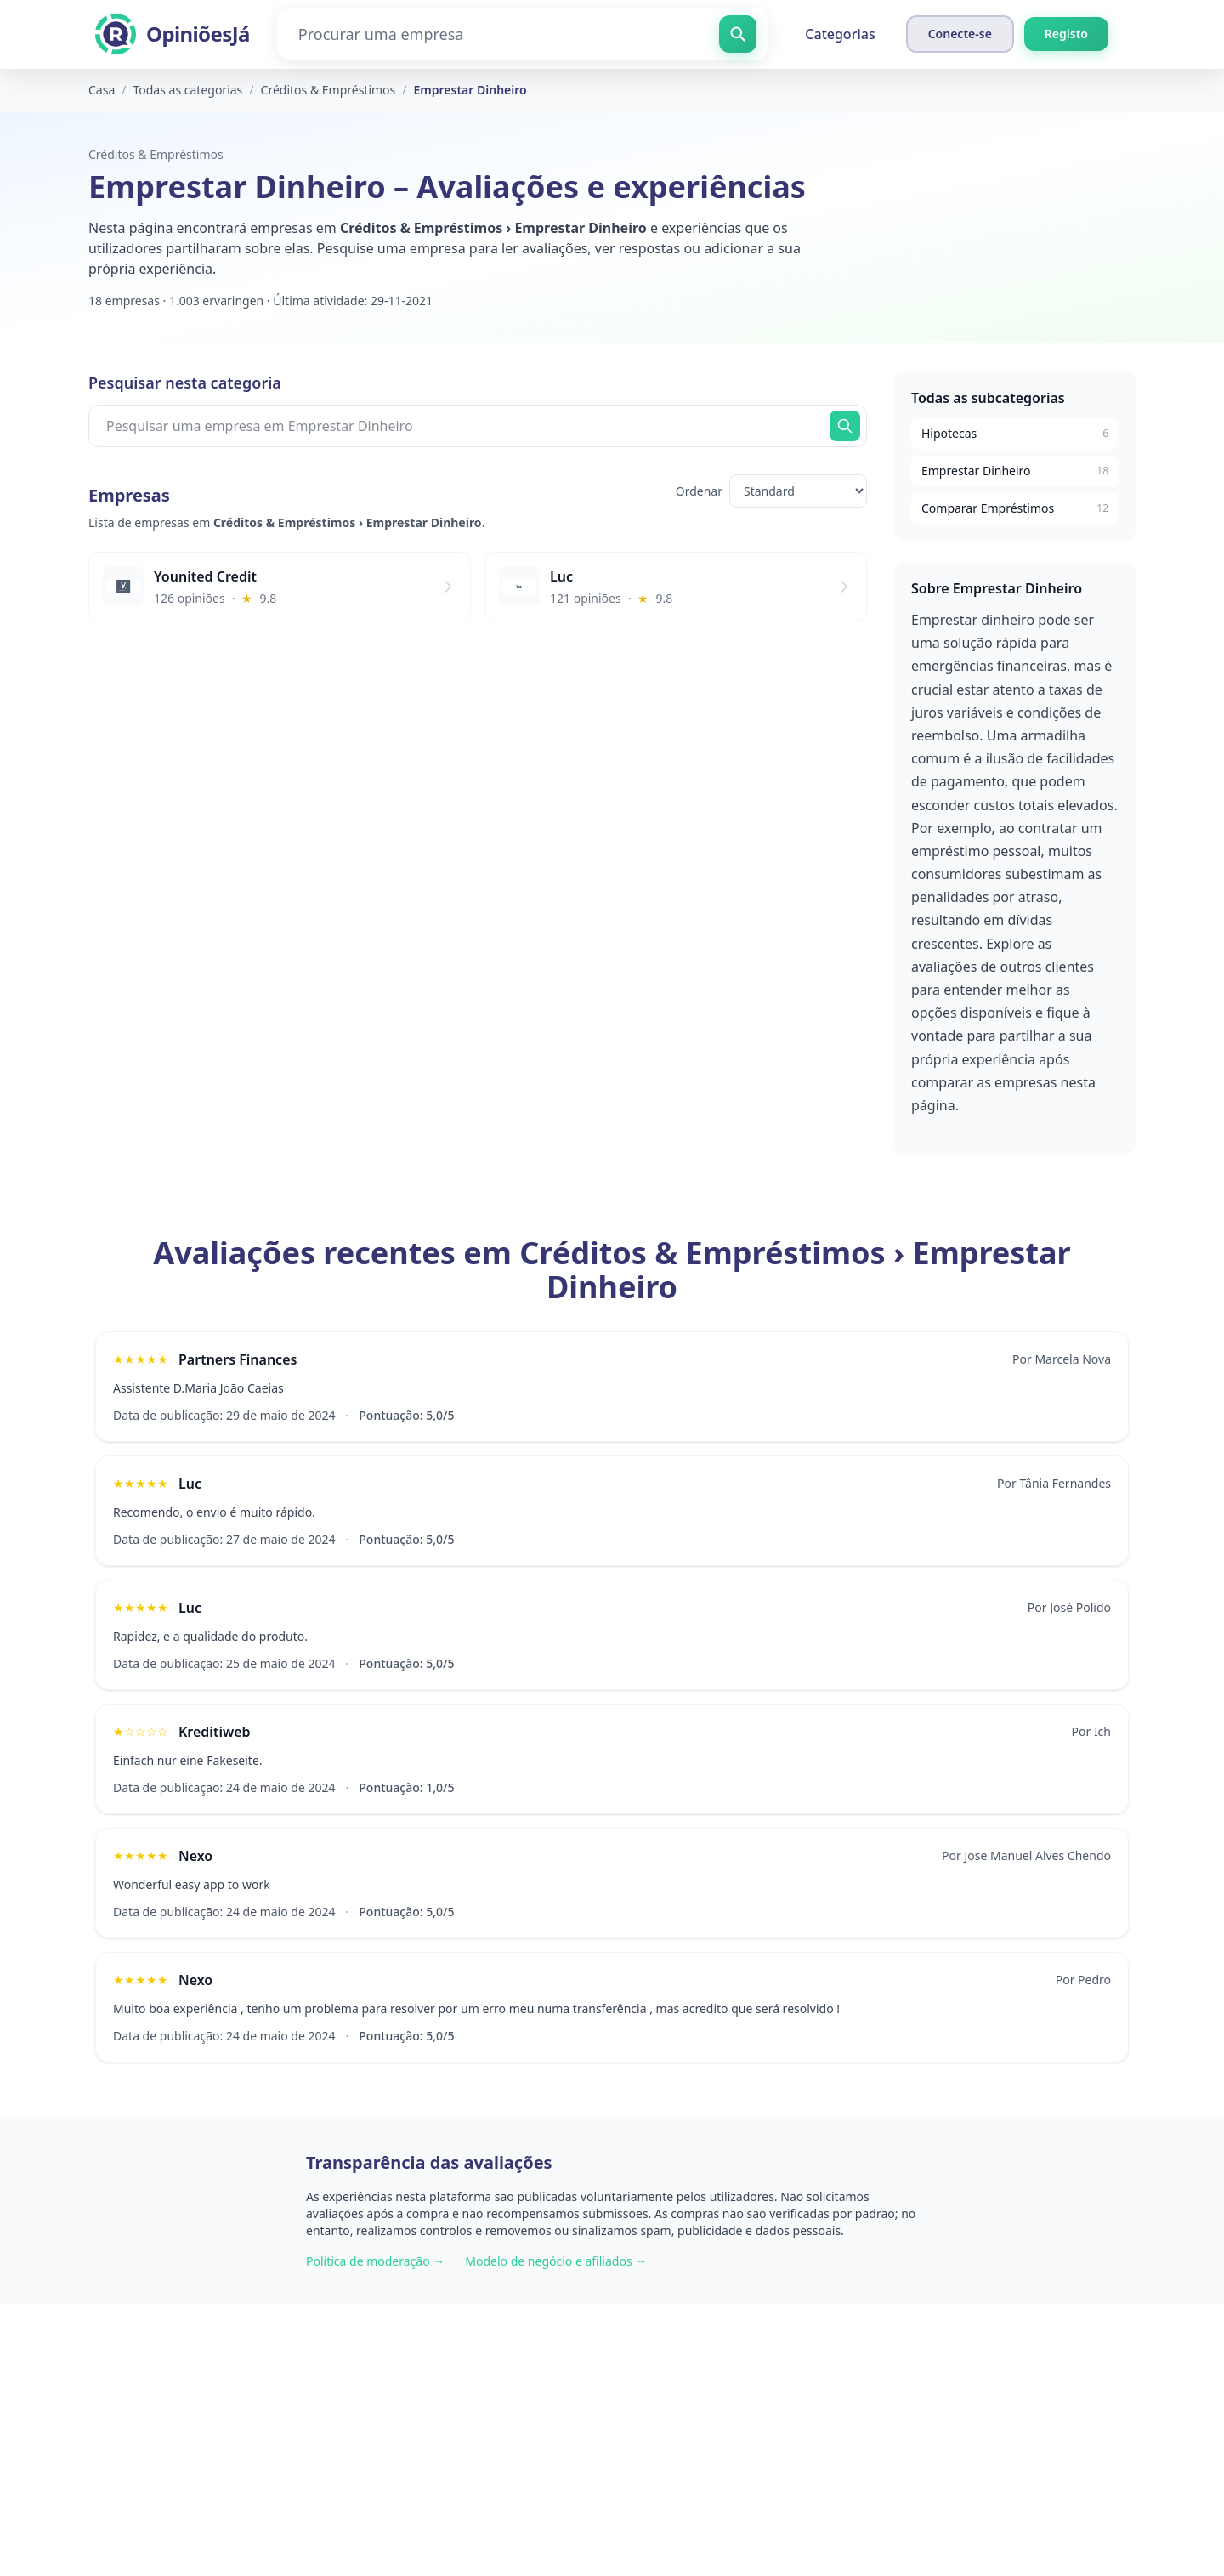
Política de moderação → (375, 2261)
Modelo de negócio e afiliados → (556, 2261)
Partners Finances (237, 1359)
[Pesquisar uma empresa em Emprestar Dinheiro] (477, 426)
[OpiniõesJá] (172, 34)
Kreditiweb (214, 1731)
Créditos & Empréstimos (156, 154)
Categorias (840, 34)
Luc (189, 1483)
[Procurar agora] (845, 426)
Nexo (195, 1856)
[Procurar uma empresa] (523, 34)
